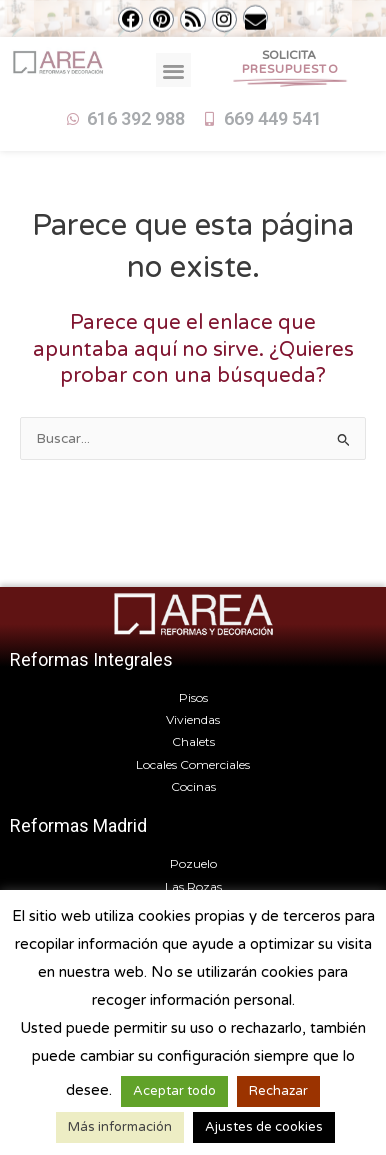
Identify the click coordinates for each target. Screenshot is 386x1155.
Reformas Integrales (91, 659)
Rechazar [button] (278, 1091)
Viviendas (193, 719)
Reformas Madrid (78, 825)
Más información (120, 1127)
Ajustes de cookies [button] (264, 1127)
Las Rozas (193, 886)
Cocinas (193, 786)
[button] (173, 70)
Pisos (193, 697)
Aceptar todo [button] (174, 1091)
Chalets (193, 741)
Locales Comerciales (193, 764)
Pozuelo (193, 863)
